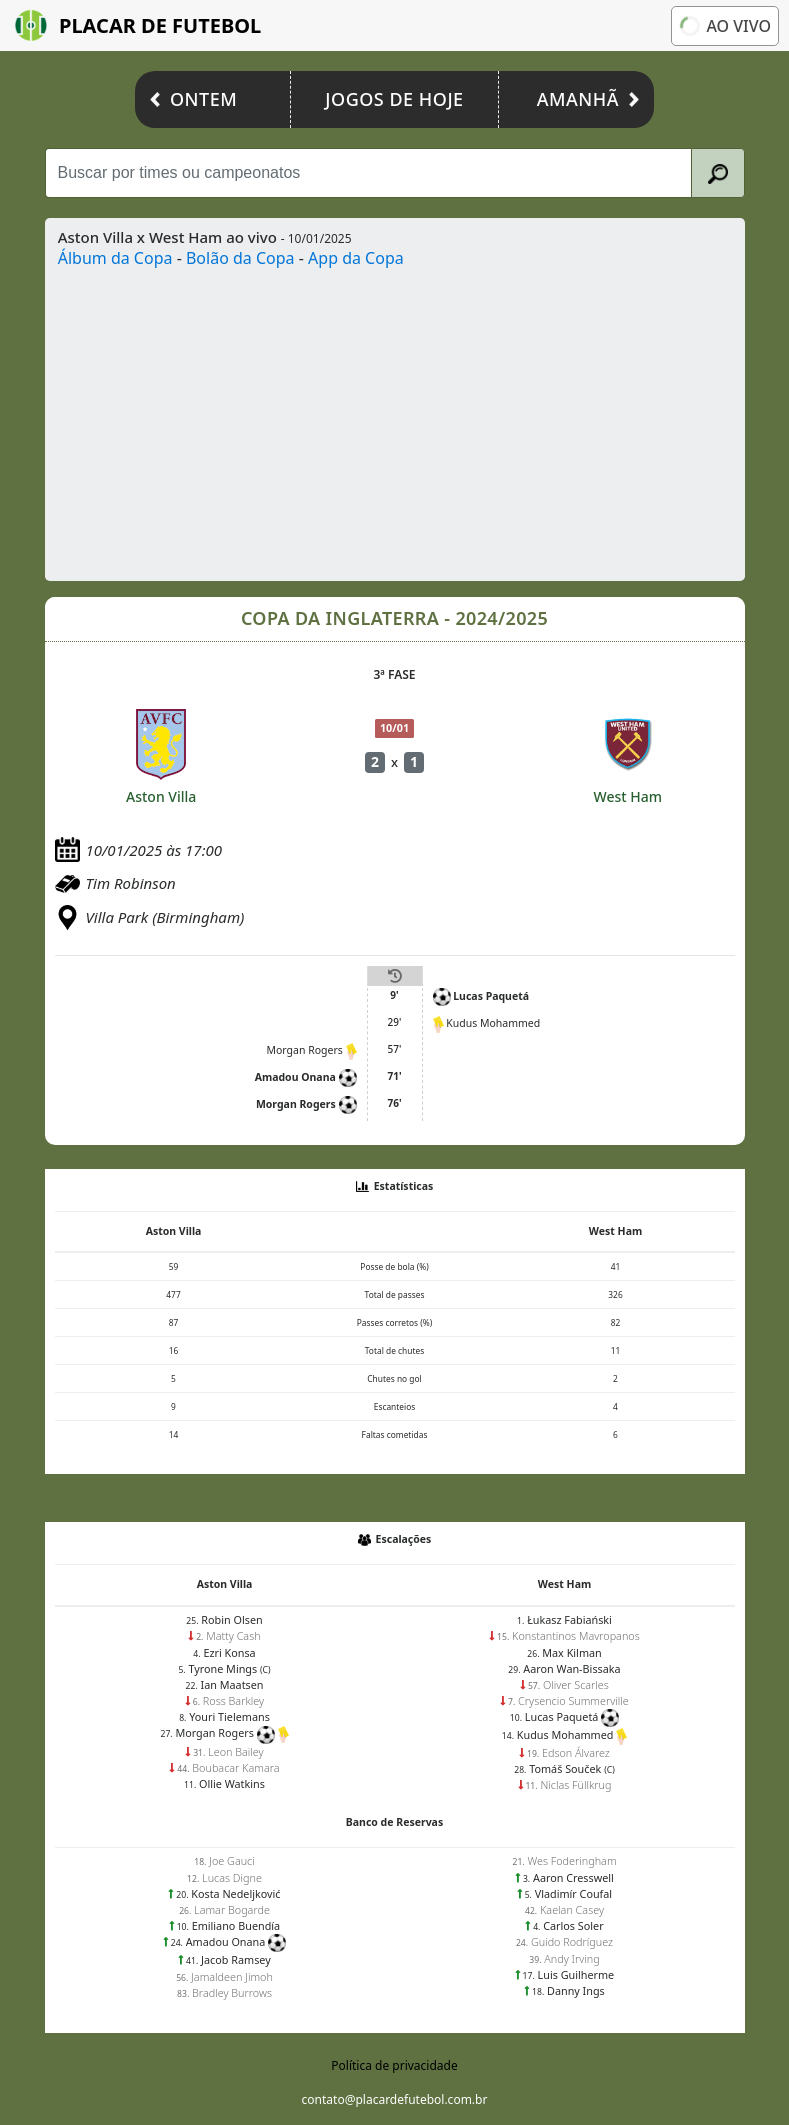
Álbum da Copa (115, 258)
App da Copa (356, 258)
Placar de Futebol (138, 25)
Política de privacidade (394, 2065)
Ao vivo (725, 26)
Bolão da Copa (240, 258)
